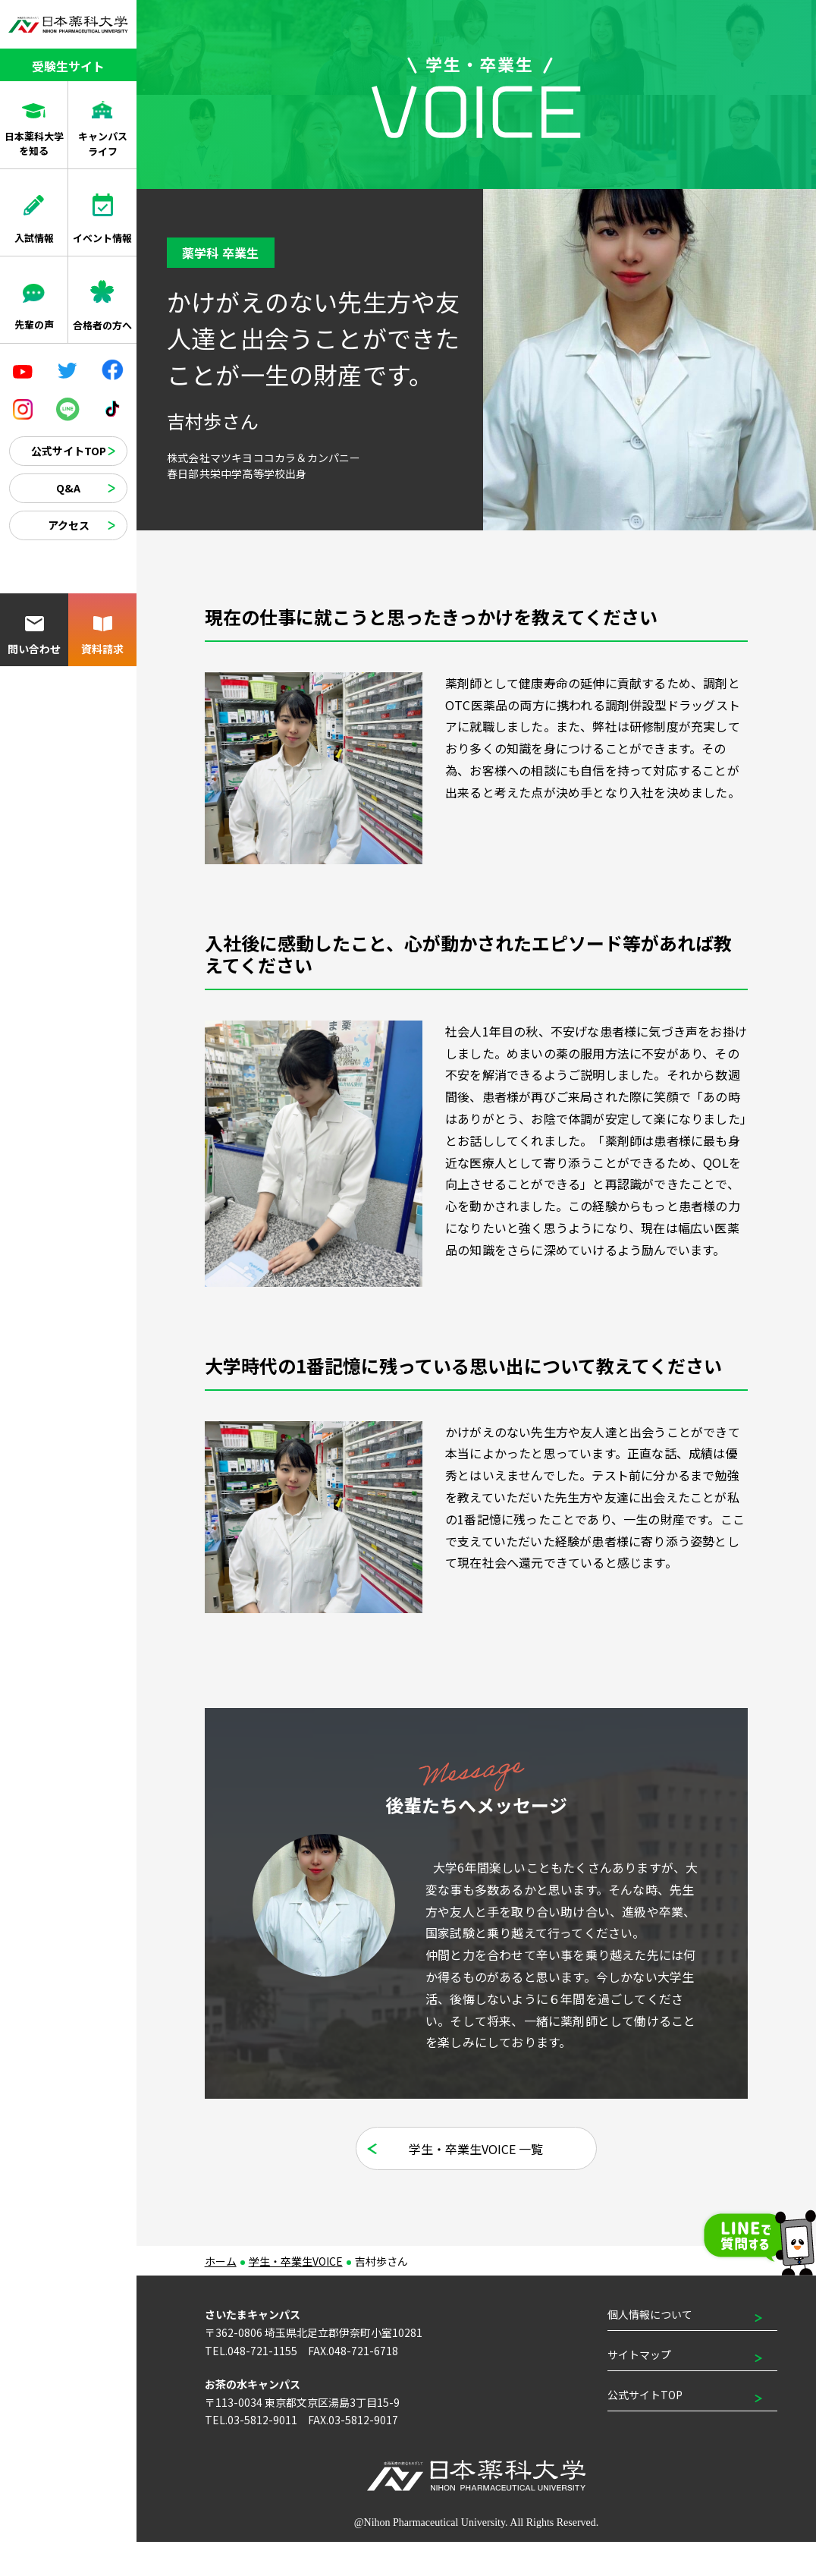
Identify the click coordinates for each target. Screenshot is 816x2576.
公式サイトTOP (68, 450)
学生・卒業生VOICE (296, 2295)
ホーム (221, 2295)
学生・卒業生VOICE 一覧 (477, 2183)
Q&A (68, 487)
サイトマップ (639, 2388)
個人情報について (649, 2348)
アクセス (68, 525)
